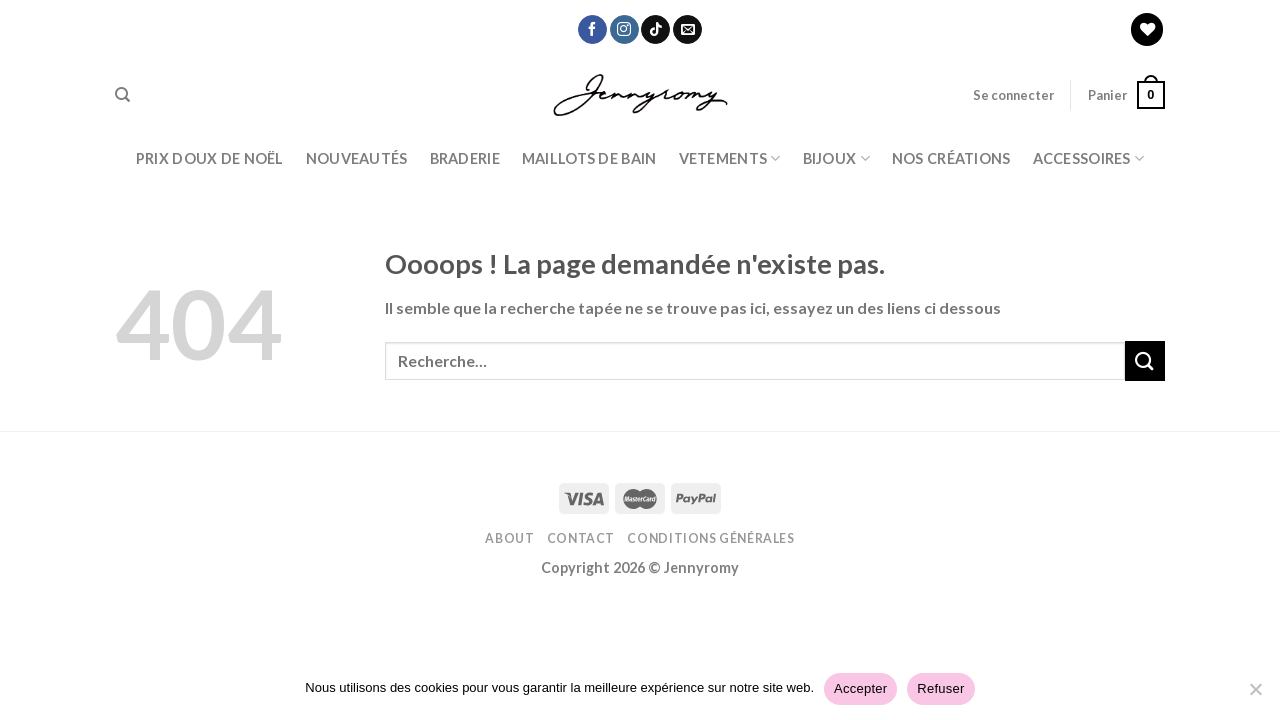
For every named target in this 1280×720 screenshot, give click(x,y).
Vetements (730, 158)
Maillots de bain (589, 158)
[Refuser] (1255, 695)
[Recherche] (122, 95)
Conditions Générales (710, 538)
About (509, 538)
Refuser (940, 688)
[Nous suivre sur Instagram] (624, 30)
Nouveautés (357, 158)
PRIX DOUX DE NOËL (210, 158)
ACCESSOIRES (1089, 158)
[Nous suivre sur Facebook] (592, 30)
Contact (581, 538)
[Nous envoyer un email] (687, 30)
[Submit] (1145, 360)
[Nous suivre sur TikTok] (655, 30)
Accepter (860, 688)
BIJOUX (836, 158)
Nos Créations (951, 158)
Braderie (465, 158)
